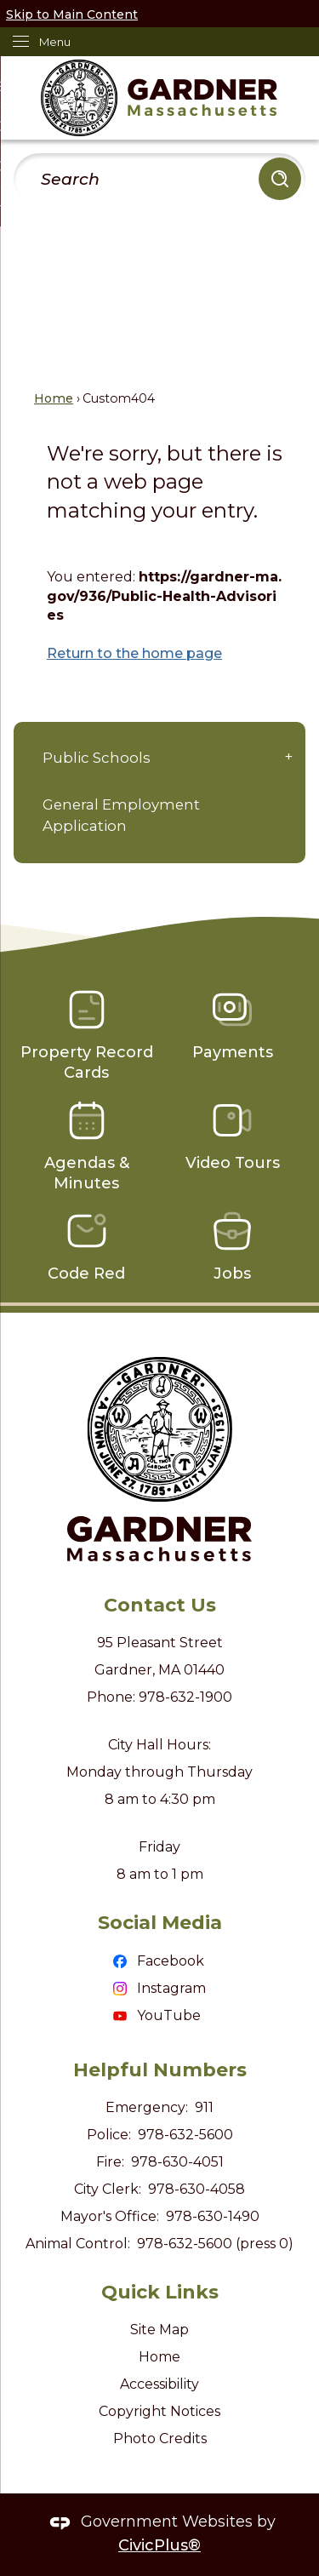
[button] (280, 178)
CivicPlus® (159, 2545)
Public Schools (97, 757)
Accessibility (159, 2384)
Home (53, 398)
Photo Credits (160, 2438)
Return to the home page (134, 653)
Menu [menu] (55, 42)
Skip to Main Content (72, 14)
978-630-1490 (212, 2216)
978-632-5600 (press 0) (215, 2243)
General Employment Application (121, 815)
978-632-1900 (185, 1697)
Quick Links (160, 2292)
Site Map (159, 2329)
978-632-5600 (185, 2135)
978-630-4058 (196, 2189)
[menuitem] (159, 758)
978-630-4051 (177, 2162)
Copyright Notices (159, 2411)
